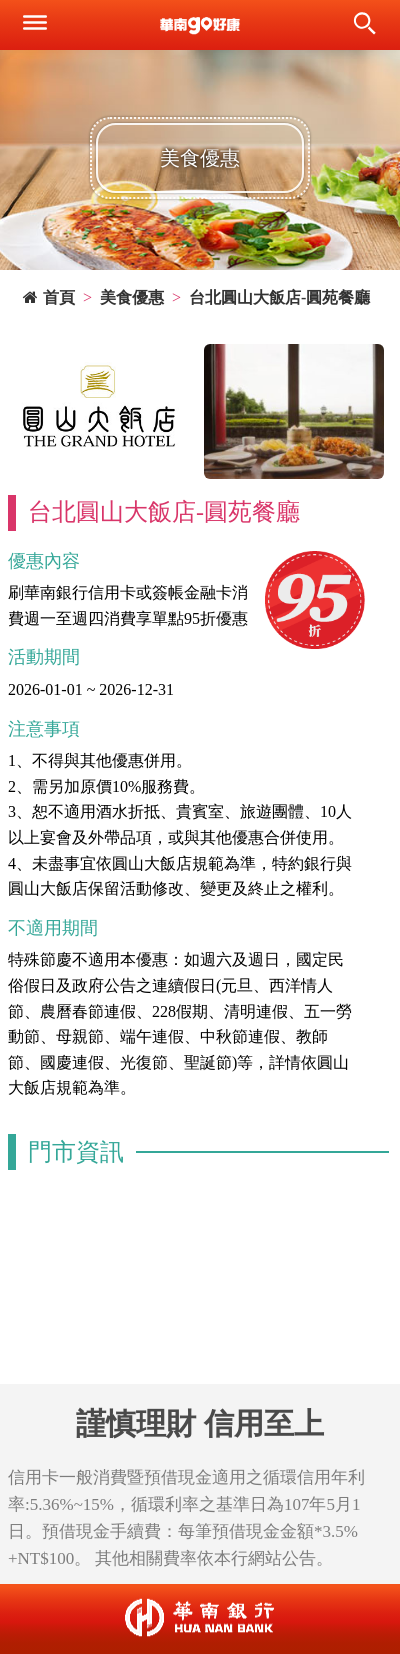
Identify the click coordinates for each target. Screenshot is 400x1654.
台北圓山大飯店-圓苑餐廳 (279, 297)
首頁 (49, 297)
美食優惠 (132, 297)
